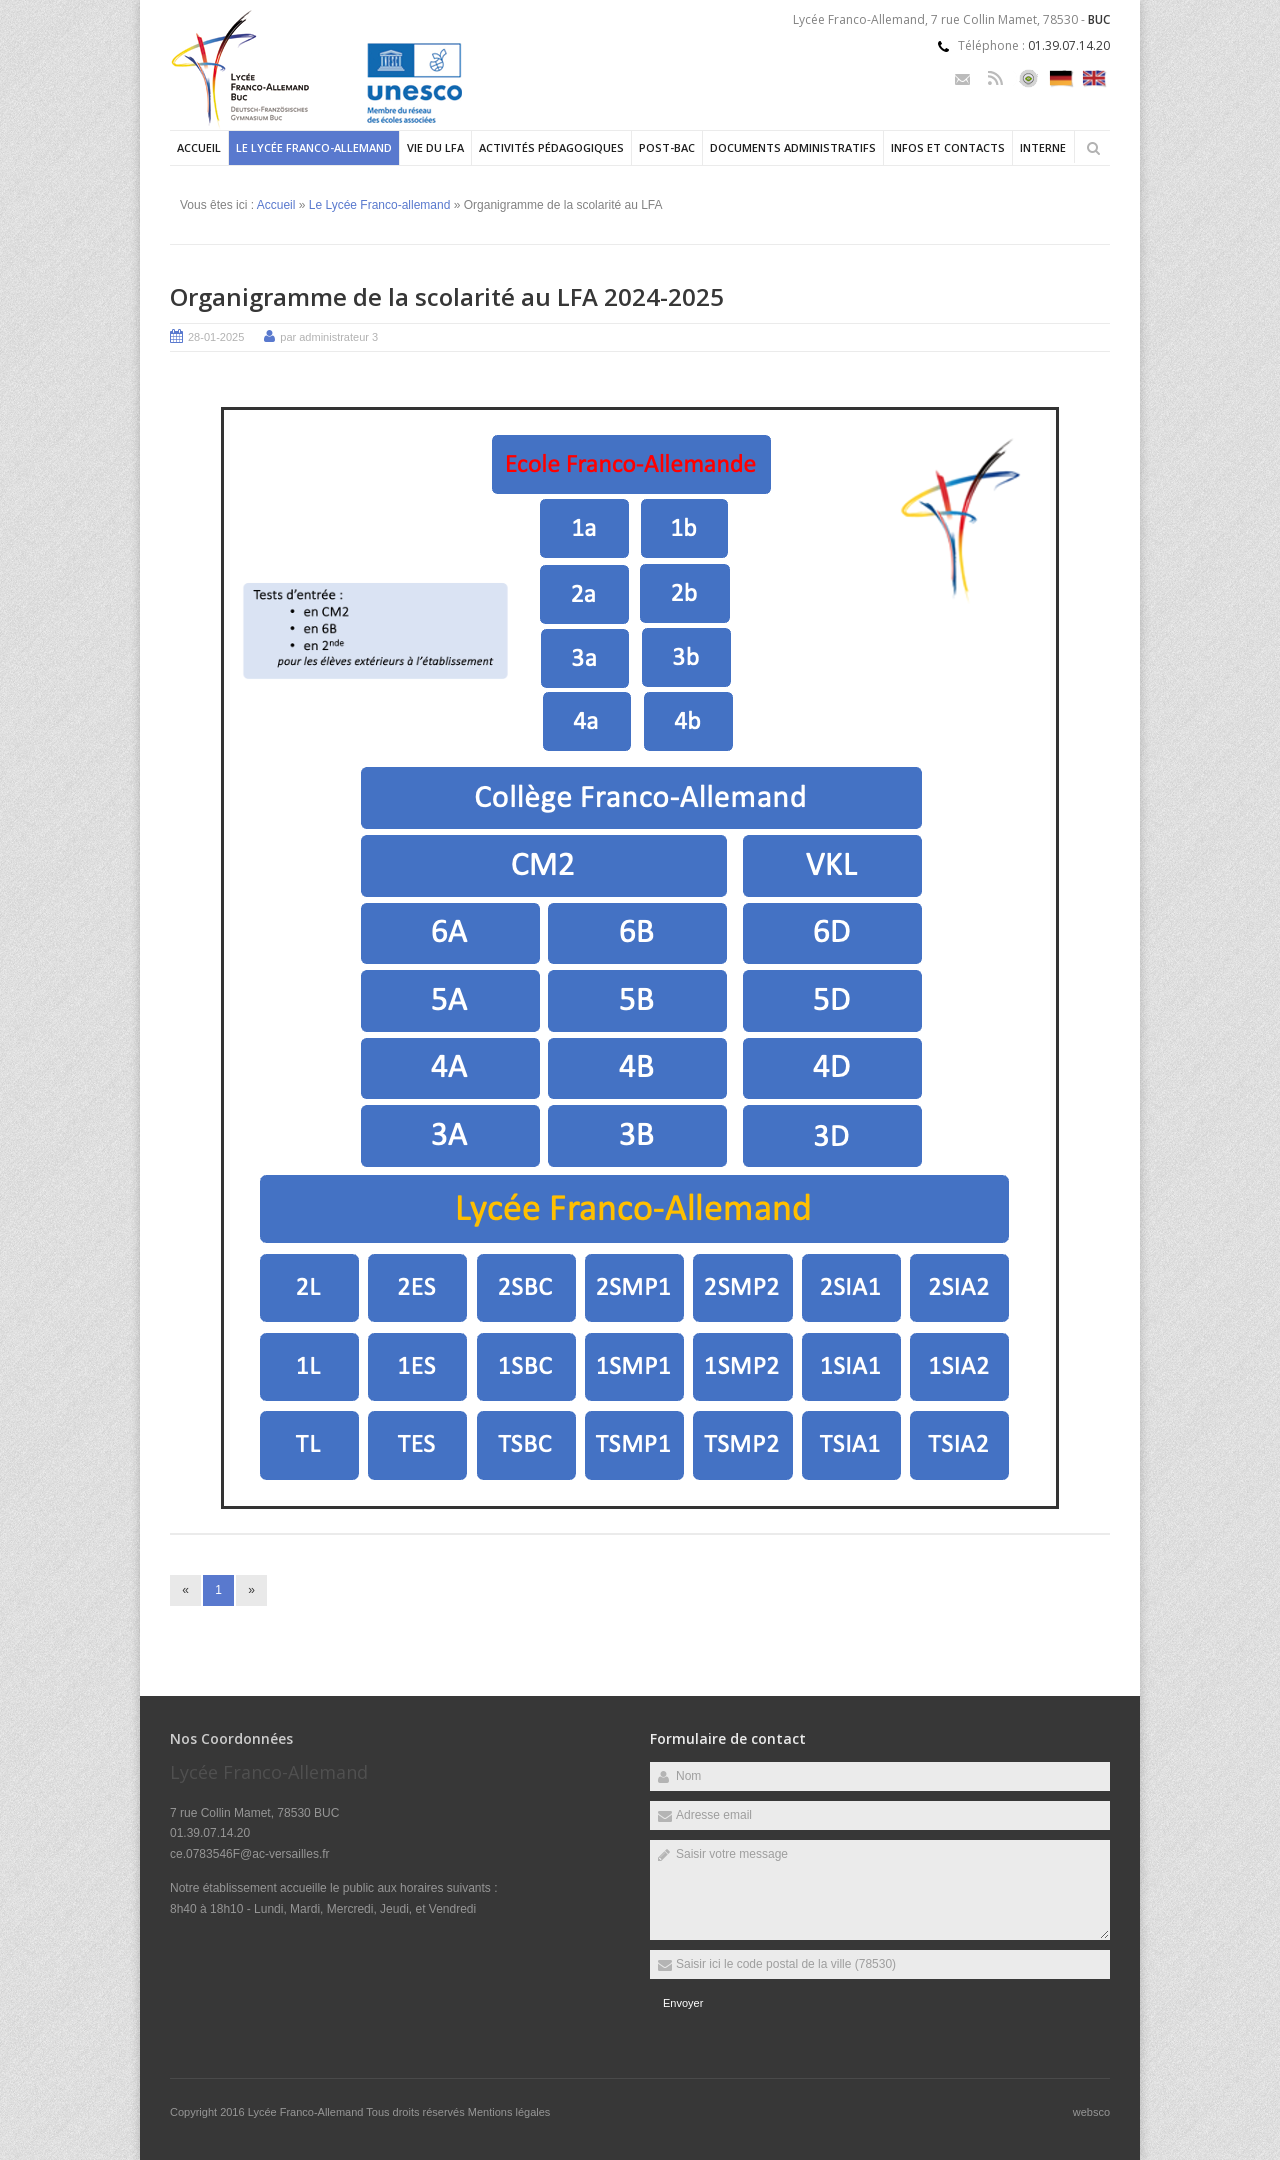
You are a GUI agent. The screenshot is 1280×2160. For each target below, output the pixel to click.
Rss (995, 78)
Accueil (199, 147)
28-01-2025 (216, 337)
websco (1091, 2112)
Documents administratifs (793, 147)
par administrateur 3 (329, 337)
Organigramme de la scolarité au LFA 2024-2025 (447, 296)
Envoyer (683, 2003)
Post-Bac (667, 147)
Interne (1043, 147)
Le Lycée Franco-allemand (314, 147)
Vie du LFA (435, 147)
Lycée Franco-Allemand (307, 2112)
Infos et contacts (948, 147)
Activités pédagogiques (551, 147)
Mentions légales (509, 2112)
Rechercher (1093, 148)
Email (962, 78)
